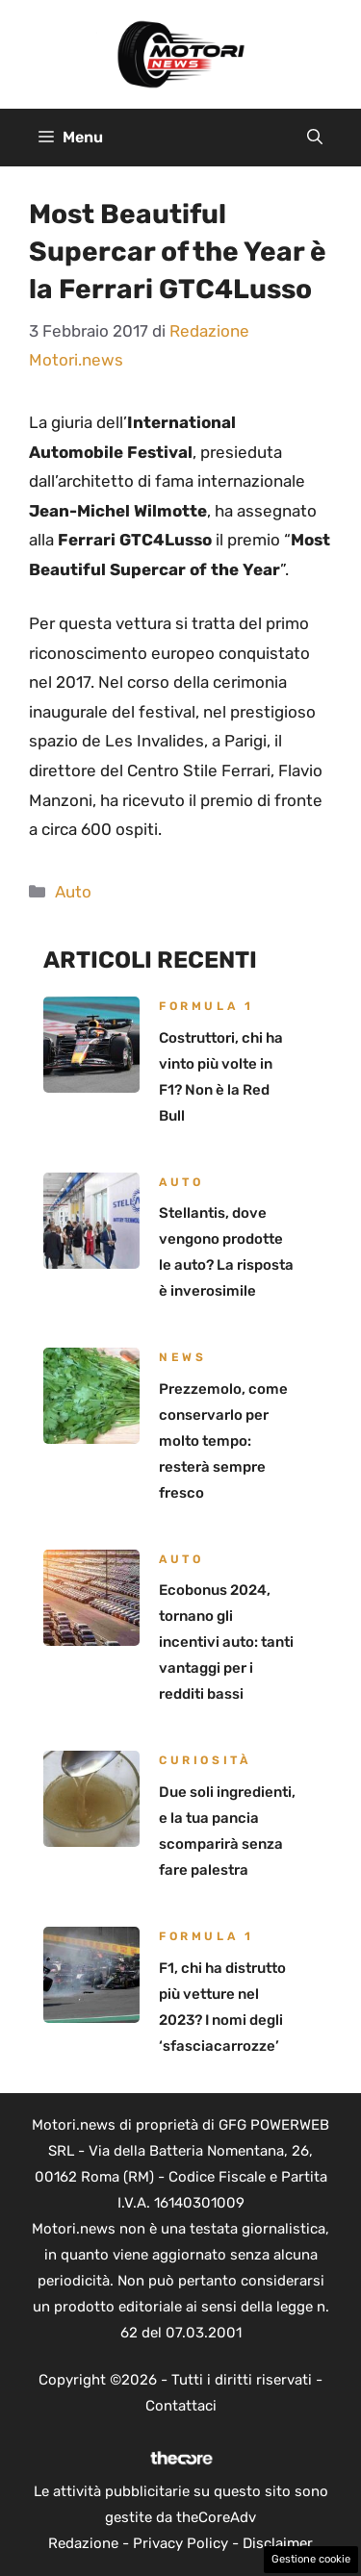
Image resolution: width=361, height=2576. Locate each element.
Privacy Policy (180, 2543)
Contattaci (181, 2405)
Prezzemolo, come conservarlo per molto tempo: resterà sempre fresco (223, 1441)
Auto (73, 891)
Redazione (83, 2543)
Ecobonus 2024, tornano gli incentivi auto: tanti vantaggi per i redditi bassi (226, 1642)
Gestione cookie (310, 2559)
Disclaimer (278, 2543)
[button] (315, 137)
